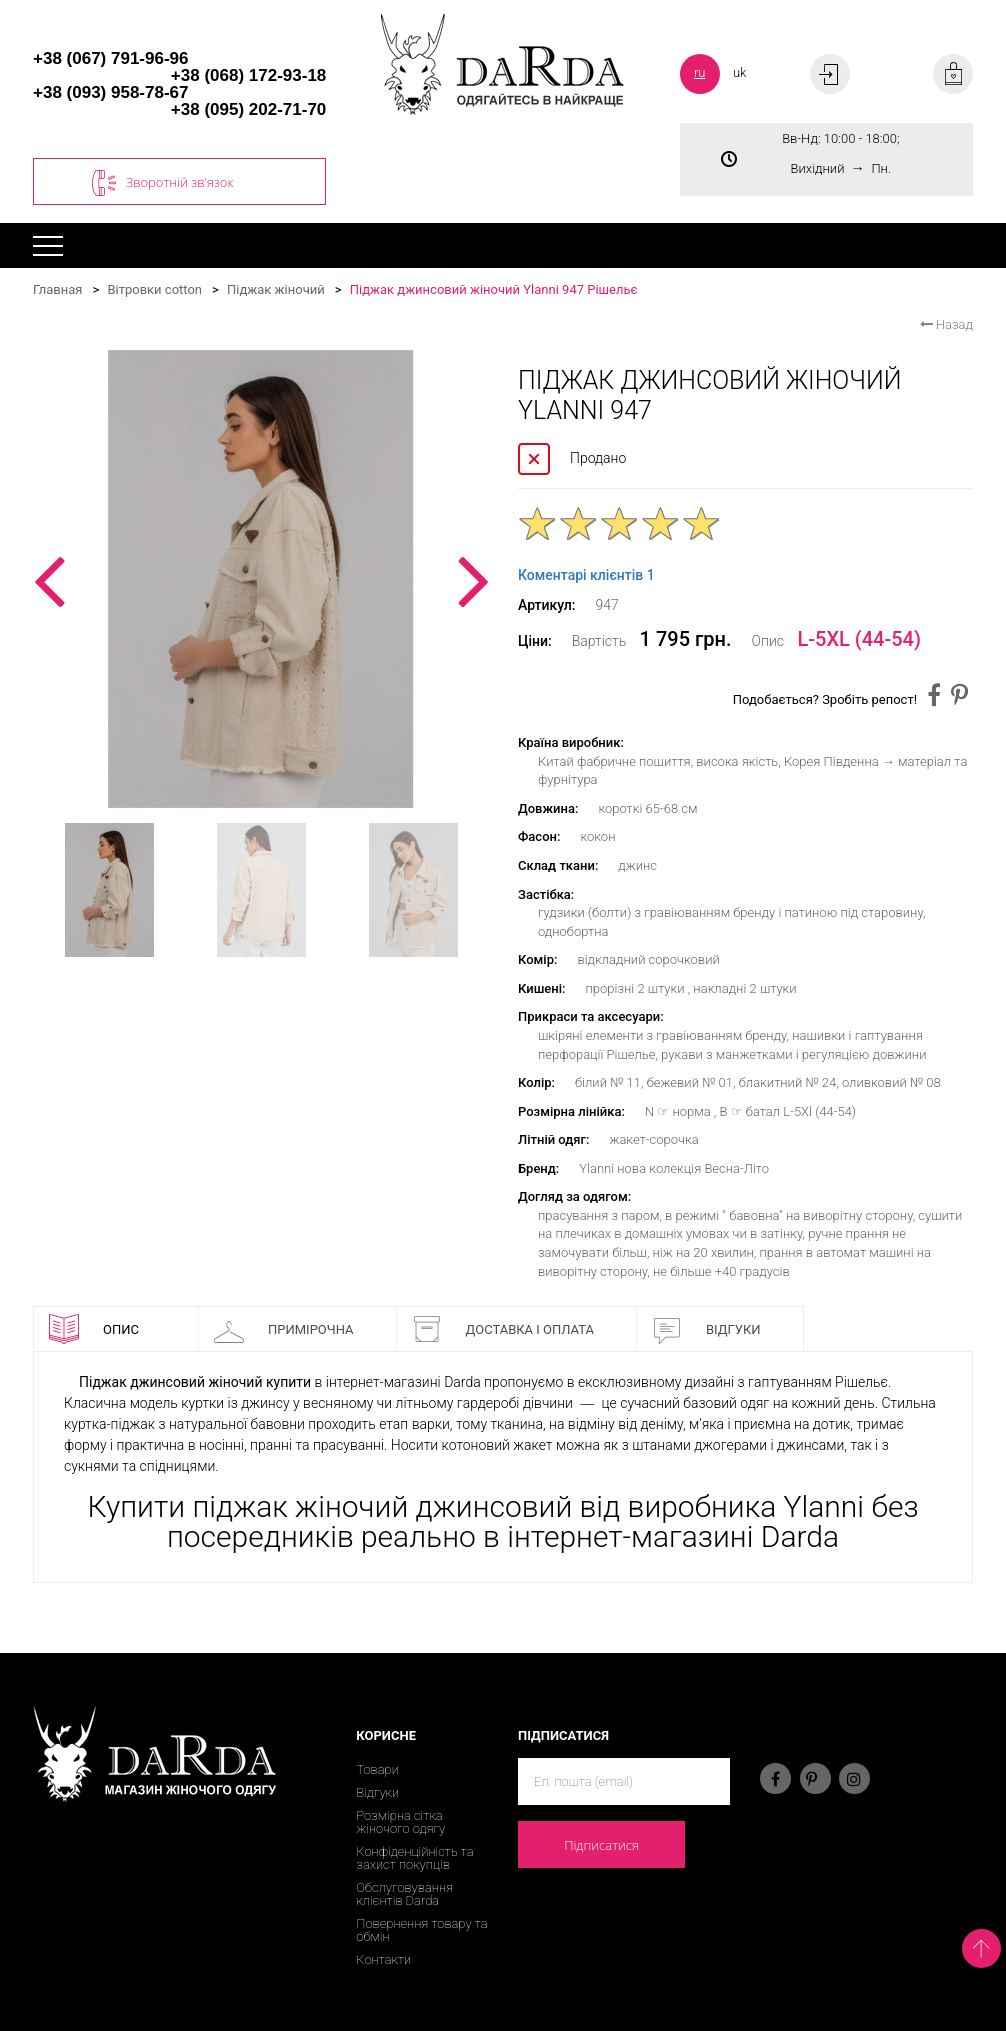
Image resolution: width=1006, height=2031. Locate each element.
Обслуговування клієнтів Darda (404, 1894)
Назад (946, 324)
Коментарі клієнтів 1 (586, 575)
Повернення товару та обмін (421, 1930)
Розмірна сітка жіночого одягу (400, 1822)
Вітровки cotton (154, 289)
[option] (260, 579)
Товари (377, 1769)
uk (740, 72)
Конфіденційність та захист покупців (414, 1858)
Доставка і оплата (503, 1329)
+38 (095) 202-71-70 (248, 109)
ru (700, 72)
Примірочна (284, 1329)
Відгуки (706, 1329)
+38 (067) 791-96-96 (110, 58)
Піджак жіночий (276, 289)
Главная (57, 289)
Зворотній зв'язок (162, 183)
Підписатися (601, 1845)
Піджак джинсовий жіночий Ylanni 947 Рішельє (494, 289)
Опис (94, 1329)
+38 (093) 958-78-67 (110, 92)
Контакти (383, 1959)
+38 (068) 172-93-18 (248, 75)
